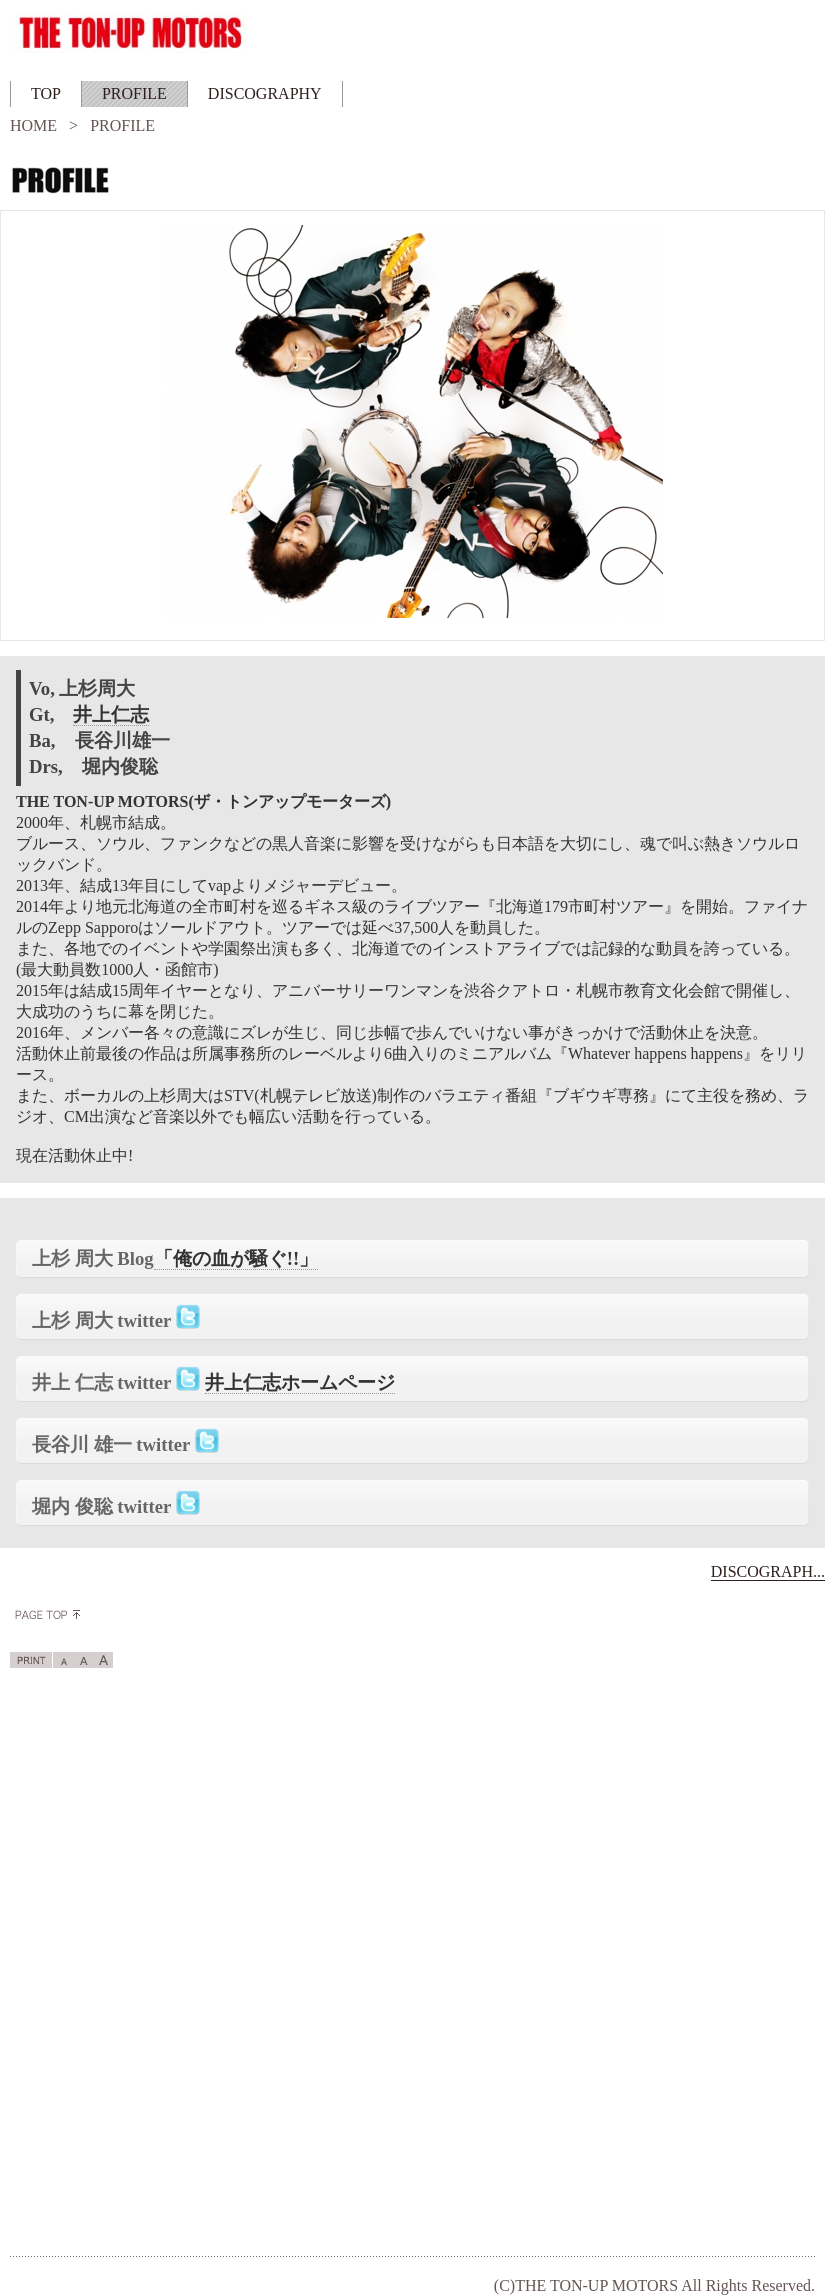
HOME (33, 125)
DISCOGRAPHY (265, 93)
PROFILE (134, 93)
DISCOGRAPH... (768, 1571)
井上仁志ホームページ (300, 1382)
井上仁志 (111, 714)
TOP (46, 93)
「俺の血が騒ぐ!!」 (236, 1258)
